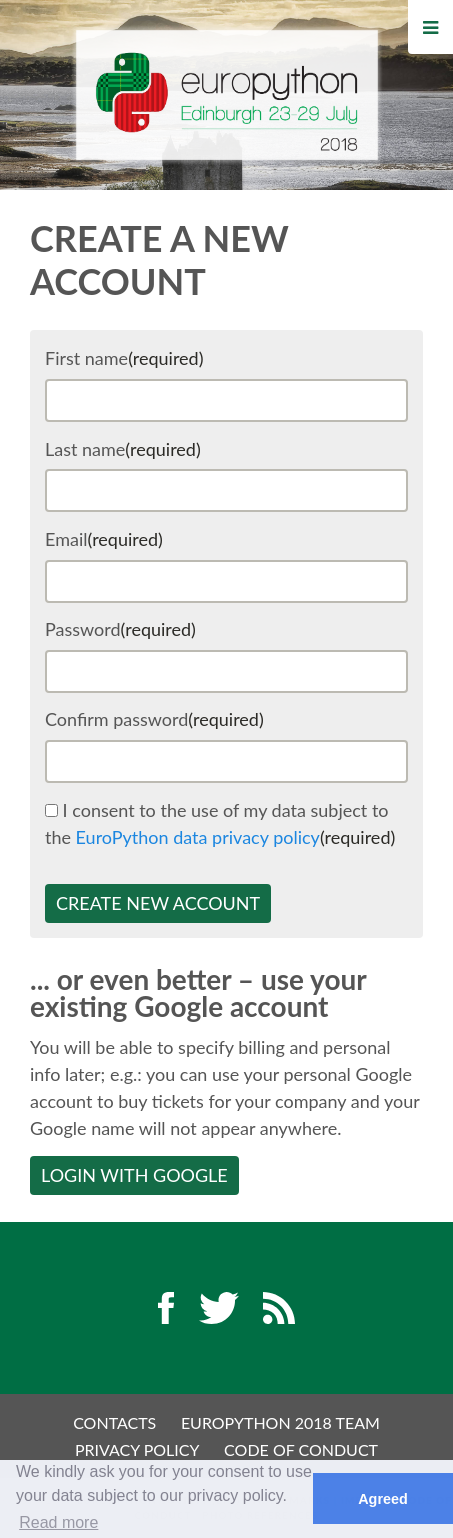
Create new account (158, 903)
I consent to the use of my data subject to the (220, 823)
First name (124, 358)
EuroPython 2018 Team (280, 1422)
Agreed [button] (383, 1499)
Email (104, 539)
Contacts (114, 1422)
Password (120, 629)
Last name (123, 449)
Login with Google (134, 1175)
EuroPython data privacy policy (198, 837)
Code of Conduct (301, 1449)
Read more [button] (58, 1522)
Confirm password (154, 719)
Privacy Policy (137, 1449)
